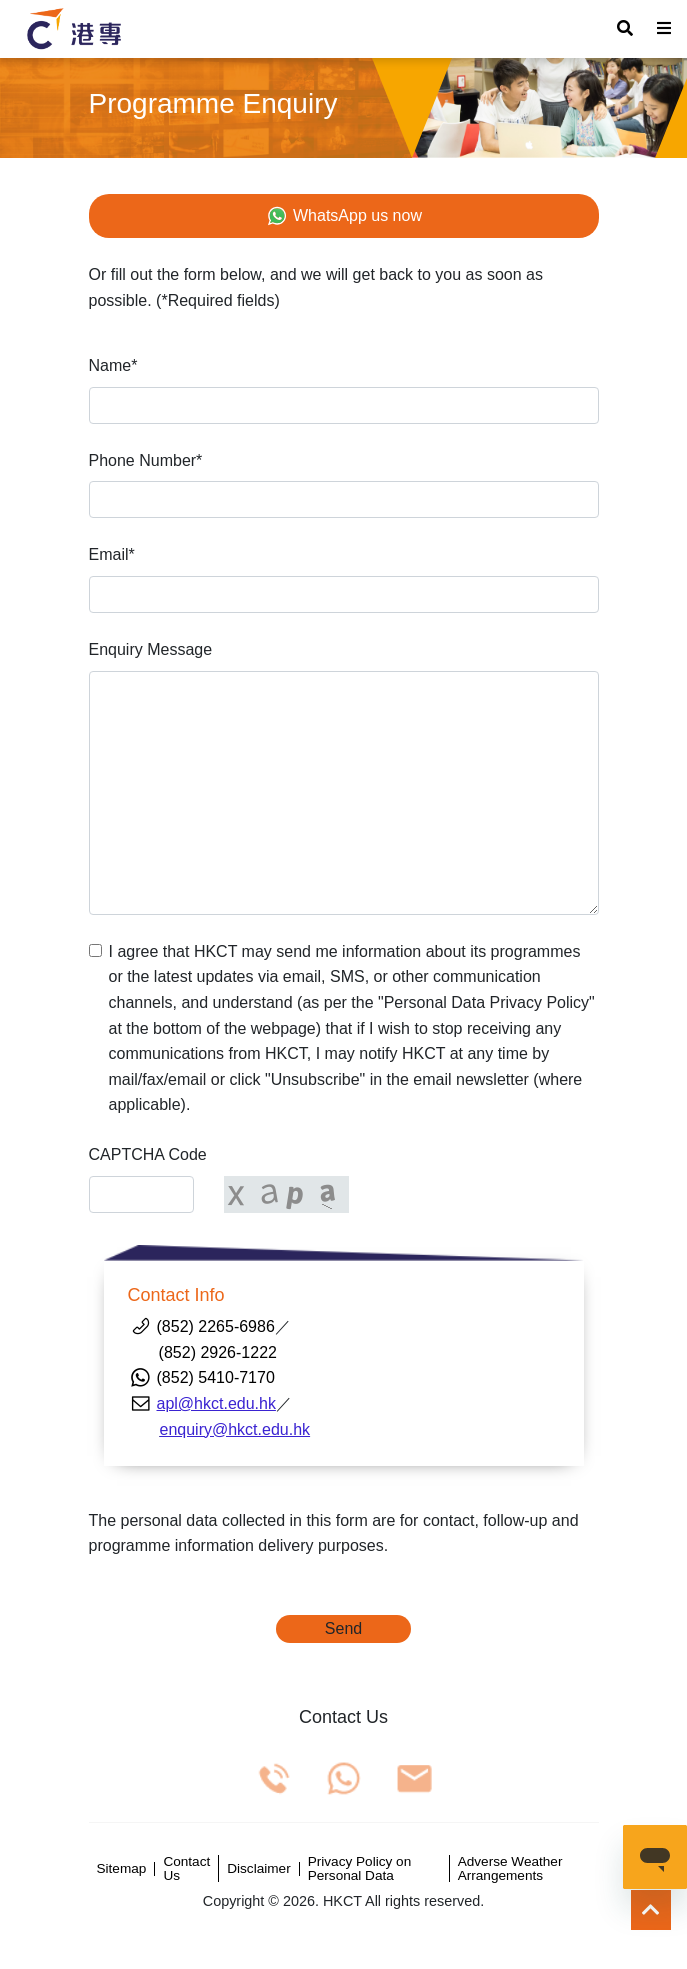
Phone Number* (146, 460)
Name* (113, 365)
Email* (112, 554)
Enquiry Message (151, 649)
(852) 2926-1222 (202, 1352)
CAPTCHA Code (148, 1154)
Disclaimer (258, 1869)
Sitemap (122, 1869)
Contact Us (186, 1868)
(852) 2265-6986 (216, 1326)
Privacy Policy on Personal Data (360, 1868)
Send (343, 1628)
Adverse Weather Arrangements (510, 1868)
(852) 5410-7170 (216, 1377)
